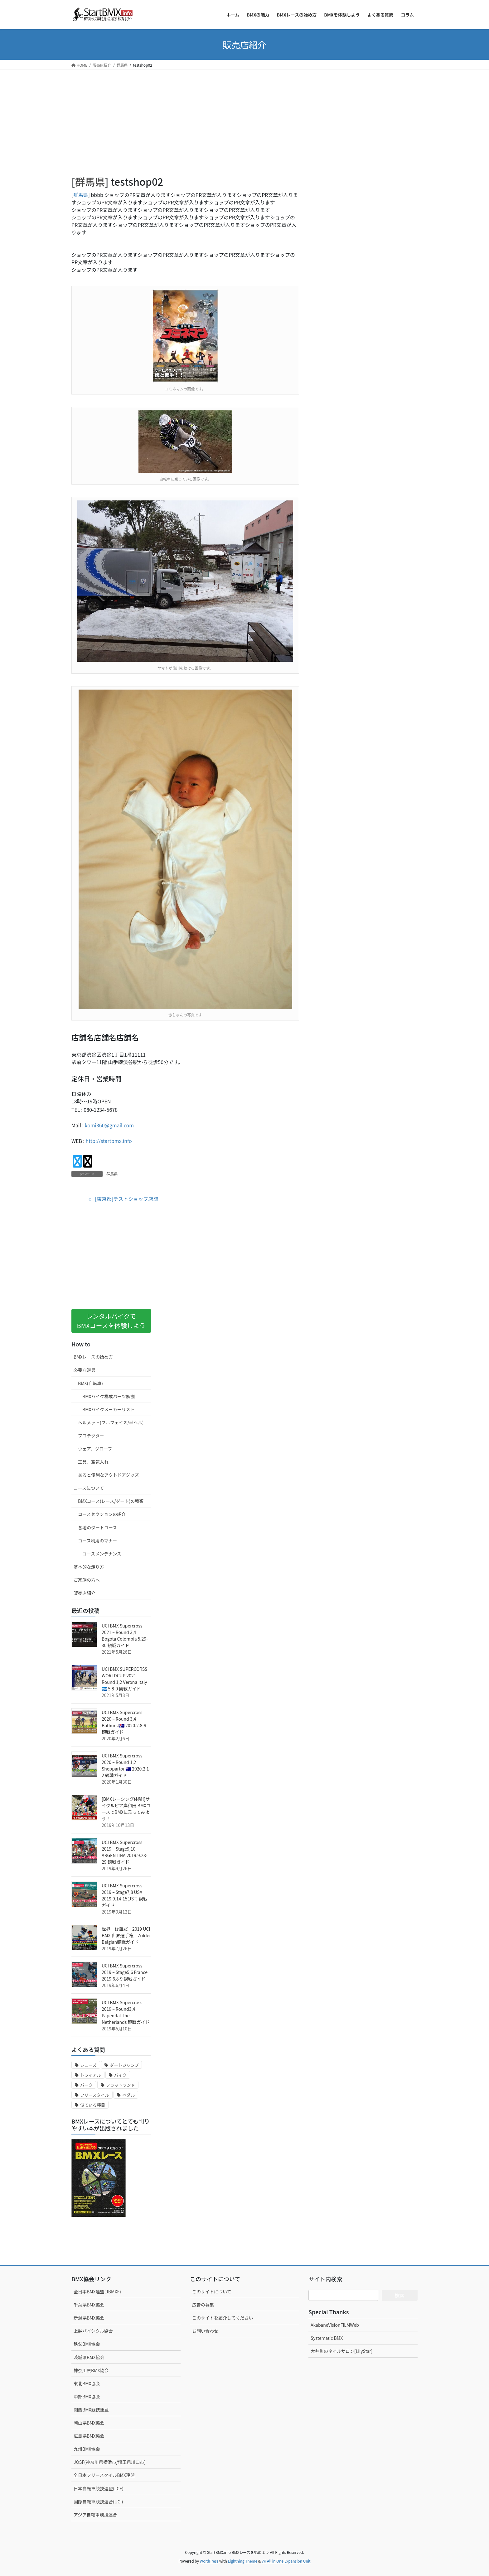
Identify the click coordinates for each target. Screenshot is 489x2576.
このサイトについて (211, 2291)
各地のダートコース (97, 1527)
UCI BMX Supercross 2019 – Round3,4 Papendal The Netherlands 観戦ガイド (125, 2012)
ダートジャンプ (124, 2065)
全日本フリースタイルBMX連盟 (104, 2475)
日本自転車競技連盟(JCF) (98, 2488)
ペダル (128, 2095)
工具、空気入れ (93, 1462)
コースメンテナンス (101, 1554)
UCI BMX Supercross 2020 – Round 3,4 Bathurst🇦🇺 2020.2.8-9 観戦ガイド (124, 1722)
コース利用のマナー (97, 1540)
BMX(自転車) (90, 1383)
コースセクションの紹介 (102, 1514)
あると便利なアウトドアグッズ (108, 1475)
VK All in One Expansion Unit (286, 2561)
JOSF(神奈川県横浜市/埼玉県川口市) (110, 2462)
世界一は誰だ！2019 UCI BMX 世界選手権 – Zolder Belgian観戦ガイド (126, 1935)
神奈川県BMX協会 (91, 2370)
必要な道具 (84, 1370)
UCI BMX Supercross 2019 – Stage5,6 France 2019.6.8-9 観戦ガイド (125, 1972)
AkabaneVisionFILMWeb (335, 2325)
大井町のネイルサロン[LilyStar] (341, 2351)
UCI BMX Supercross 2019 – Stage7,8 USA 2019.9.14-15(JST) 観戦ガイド (125, 1895)
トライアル (90, 2075)
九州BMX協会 (87, 2449)
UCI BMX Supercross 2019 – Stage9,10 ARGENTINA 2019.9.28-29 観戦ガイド (125, 1852)
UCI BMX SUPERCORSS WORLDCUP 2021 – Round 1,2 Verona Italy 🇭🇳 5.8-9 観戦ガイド (124, 1679)
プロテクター (91, 1435)
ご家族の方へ (87, 1580)
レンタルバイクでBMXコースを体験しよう (111, 1321)
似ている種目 (92, 2105)
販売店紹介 (84, 1593)
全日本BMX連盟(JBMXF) (97, 2291)
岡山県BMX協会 (89, 2423)
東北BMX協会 (87, 2383)
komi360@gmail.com (109, 1125)
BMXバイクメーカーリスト (108, 1409)
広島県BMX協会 (89, 2436)
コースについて (89, 1488)
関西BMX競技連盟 (91, 2409)
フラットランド (120, 2085)
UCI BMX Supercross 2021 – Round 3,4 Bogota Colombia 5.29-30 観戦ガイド (125, 1635)
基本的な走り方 (89, 1567)
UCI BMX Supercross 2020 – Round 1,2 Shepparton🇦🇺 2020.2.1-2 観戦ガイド (126, 1765)
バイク (120, 2075)
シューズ (88, 2065)
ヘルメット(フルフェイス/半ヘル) (111, 1422)
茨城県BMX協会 (89, 2357)
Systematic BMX (327, 2338)
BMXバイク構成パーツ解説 (108, 1396)
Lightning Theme (242, 2561)
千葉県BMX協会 (89, 2304)
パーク (86, 2085)
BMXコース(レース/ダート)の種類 (110, 1501)
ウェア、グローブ (95, 1449)
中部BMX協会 (87, 2396)
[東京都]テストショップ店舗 (126, 1198)
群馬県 (90, 181)
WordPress (209, 2561)
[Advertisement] (185, 130)
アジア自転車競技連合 (95, 2514)
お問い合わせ (205, 2331)
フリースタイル (94, 2095)
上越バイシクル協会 (93, 2331)
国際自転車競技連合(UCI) (98, 2501)
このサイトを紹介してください (222, 2318)
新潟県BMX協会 (89, 2318)
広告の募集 (203, 2304)
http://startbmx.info (109, 1141)
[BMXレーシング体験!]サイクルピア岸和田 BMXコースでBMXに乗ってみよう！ (126, 1809)
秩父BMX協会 (87, 2344)
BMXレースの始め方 (93, 1357)
